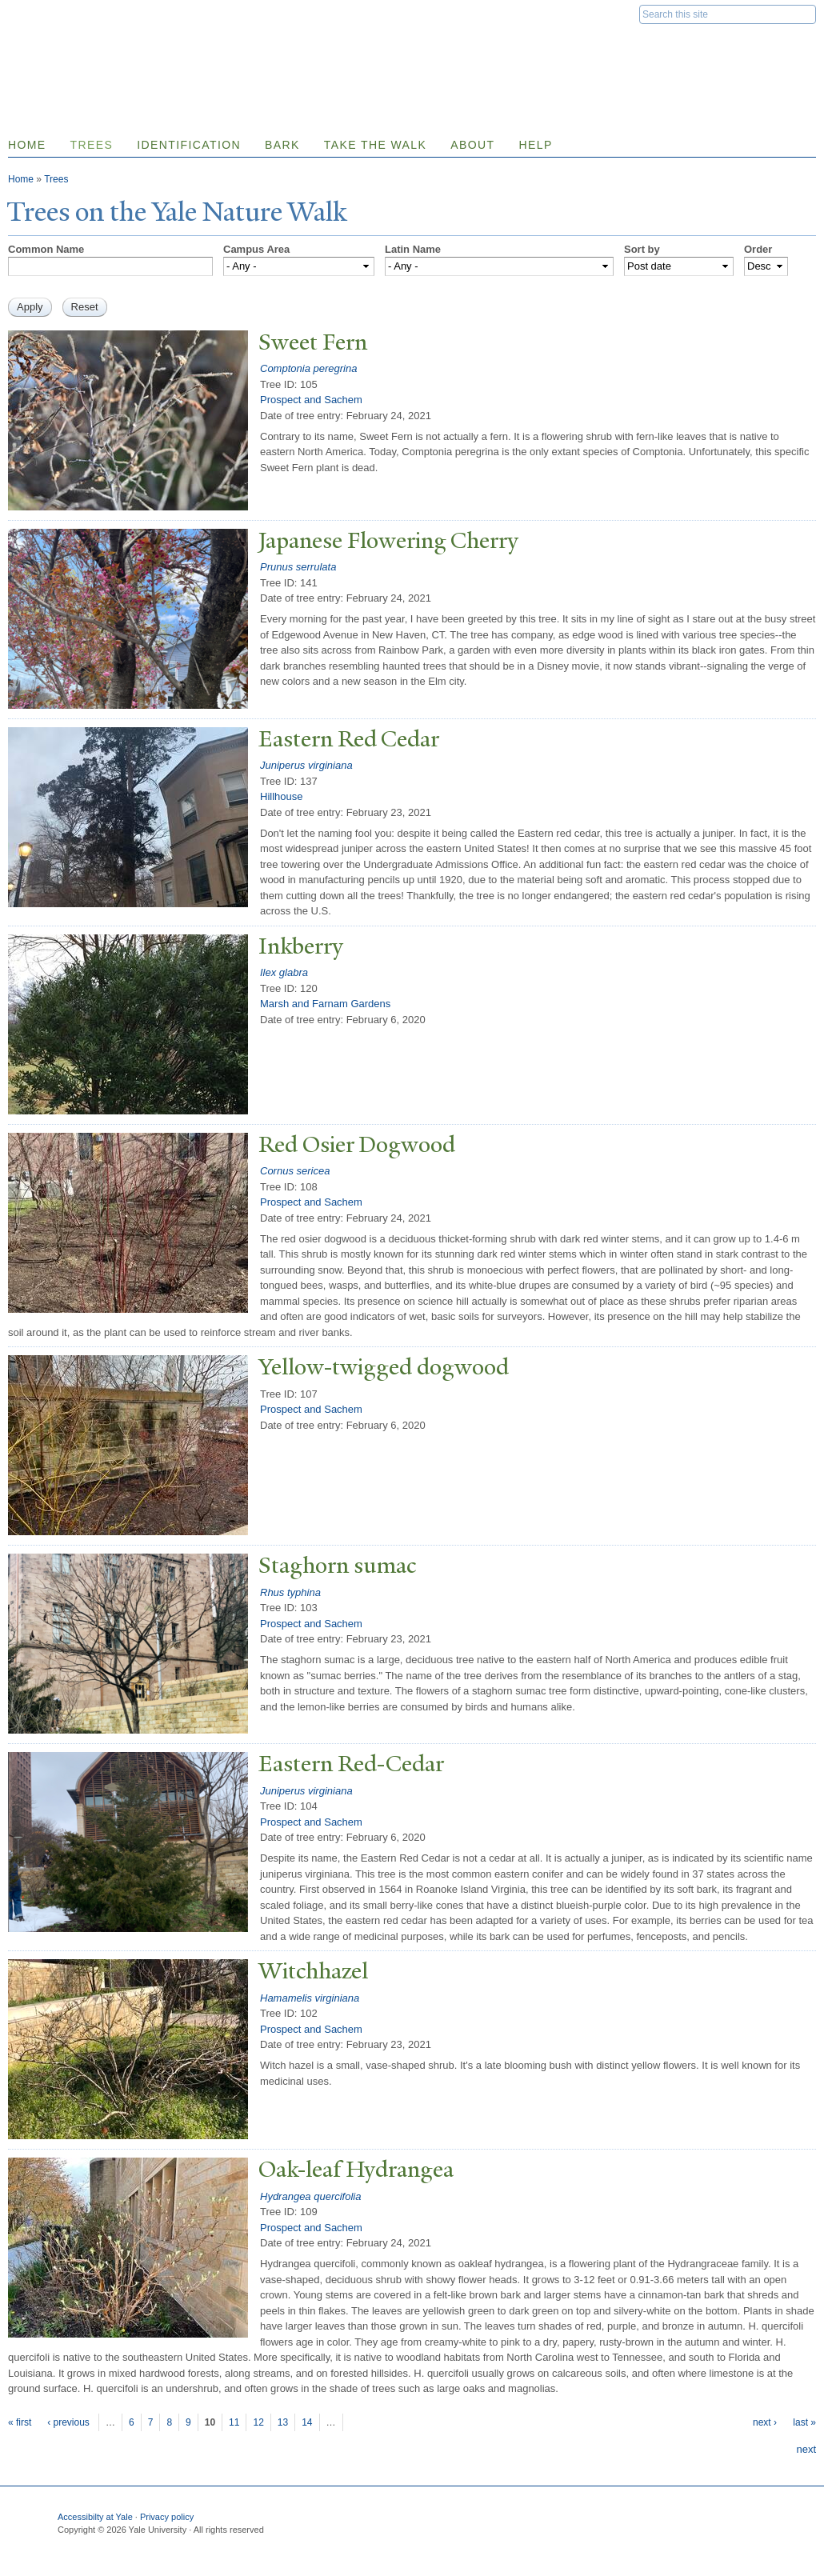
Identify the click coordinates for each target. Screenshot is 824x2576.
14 (307, 2422)
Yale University (53, 13)
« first (19, 2422)
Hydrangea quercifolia (310, 2196)
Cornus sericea (295, 1171)
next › (765, 2422)
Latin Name (413, 249)
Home (21, 179)
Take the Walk (375, 144)
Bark (282, 144)
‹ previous (68, 2422)
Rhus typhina (290, 1592)
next (806, 2449)
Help (535, 144)
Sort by (642, 249)
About (472, 144)
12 (258, 2422)
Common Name (46, 249)
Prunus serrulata (298, 567)
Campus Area (256, 249)
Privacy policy (167, 2517)
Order (758, 249)
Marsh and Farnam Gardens (325, 1004)
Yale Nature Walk (180, 47)
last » (804, 2422)
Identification (189, 144)
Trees (92, 144)
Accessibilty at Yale (95, 2517)
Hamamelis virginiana (309, 1998)
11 (234, 2422)
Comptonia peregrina (308, 368)
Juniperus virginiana (306, 765)
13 (283, 2422)
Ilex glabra (284, 972)
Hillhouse (281, 796)
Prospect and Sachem (311, 400)
